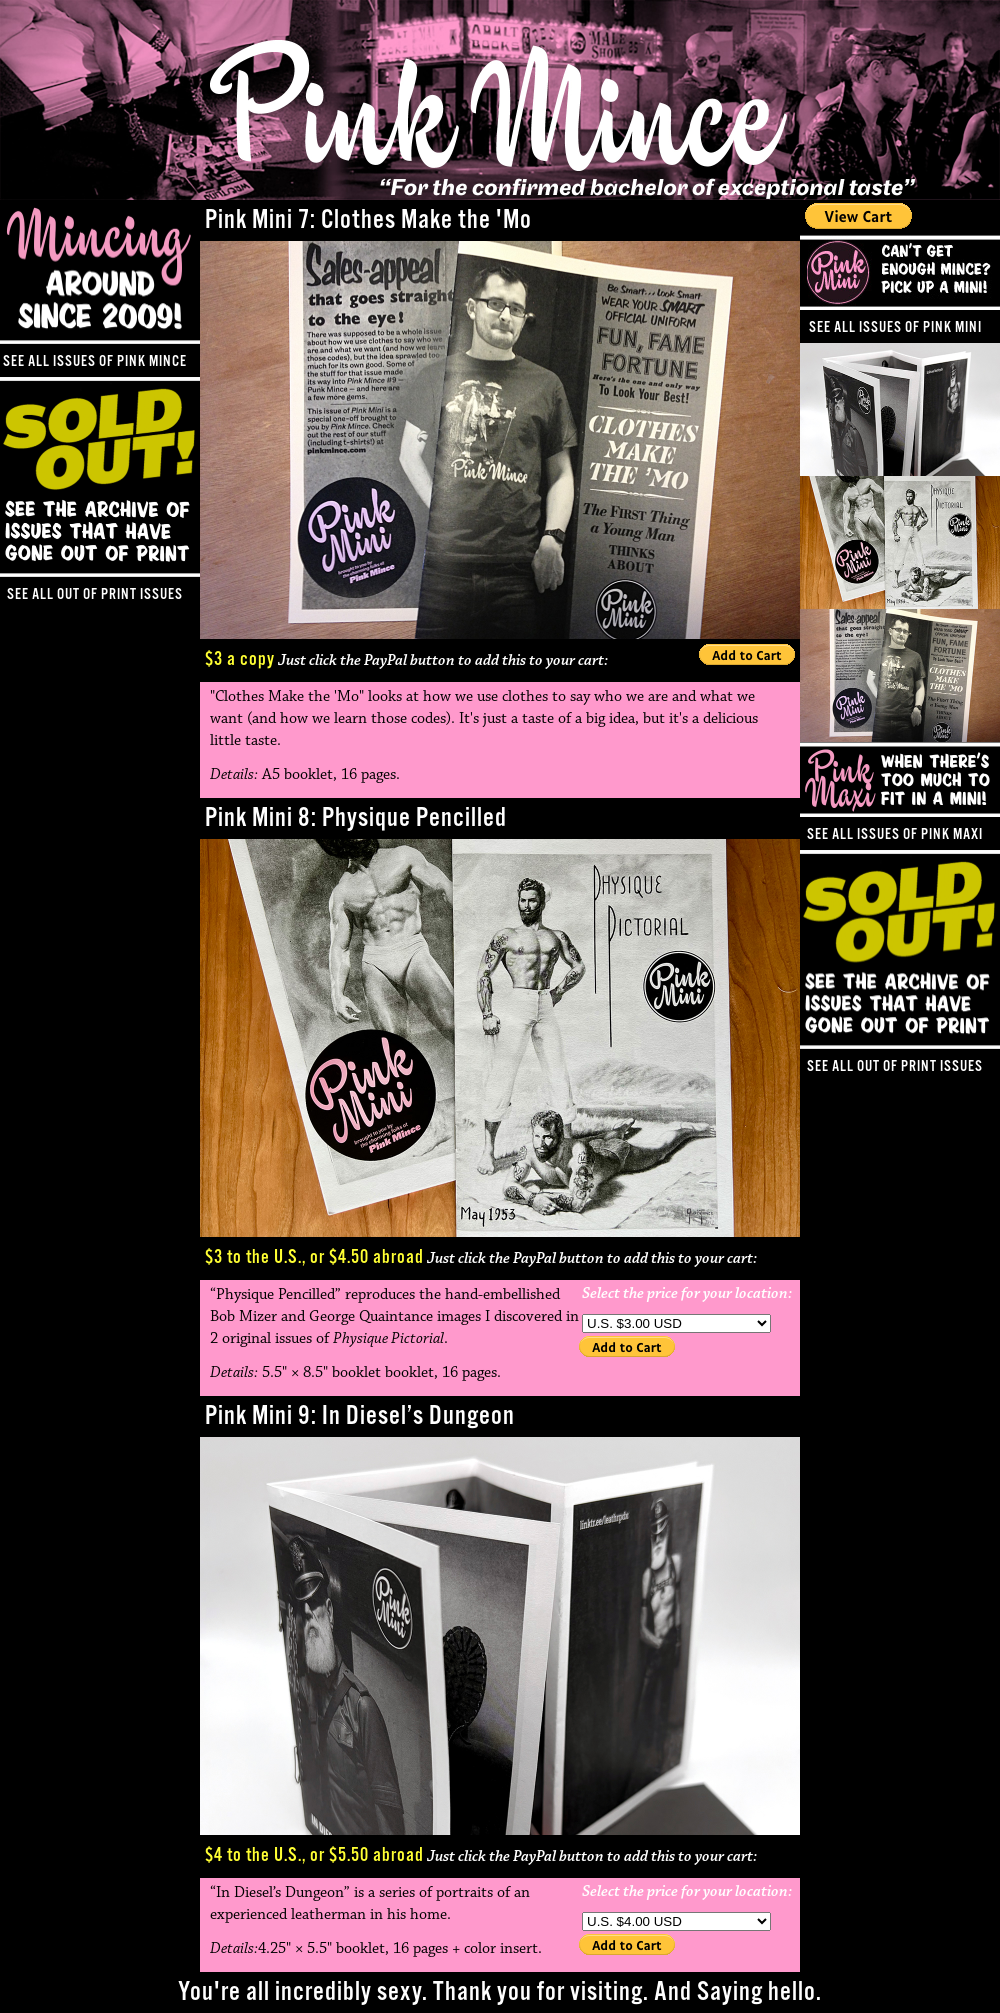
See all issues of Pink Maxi (895, 834)
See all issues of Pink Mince (95, 361)
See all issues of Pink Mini (895, 327)
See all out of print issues (895, 1066)
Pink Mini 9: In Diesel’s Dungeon (360, 1416)
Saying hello (756, 1992)
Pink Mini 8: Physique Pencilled (356, 818)
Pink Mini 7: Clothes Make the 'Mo (368, 220)
